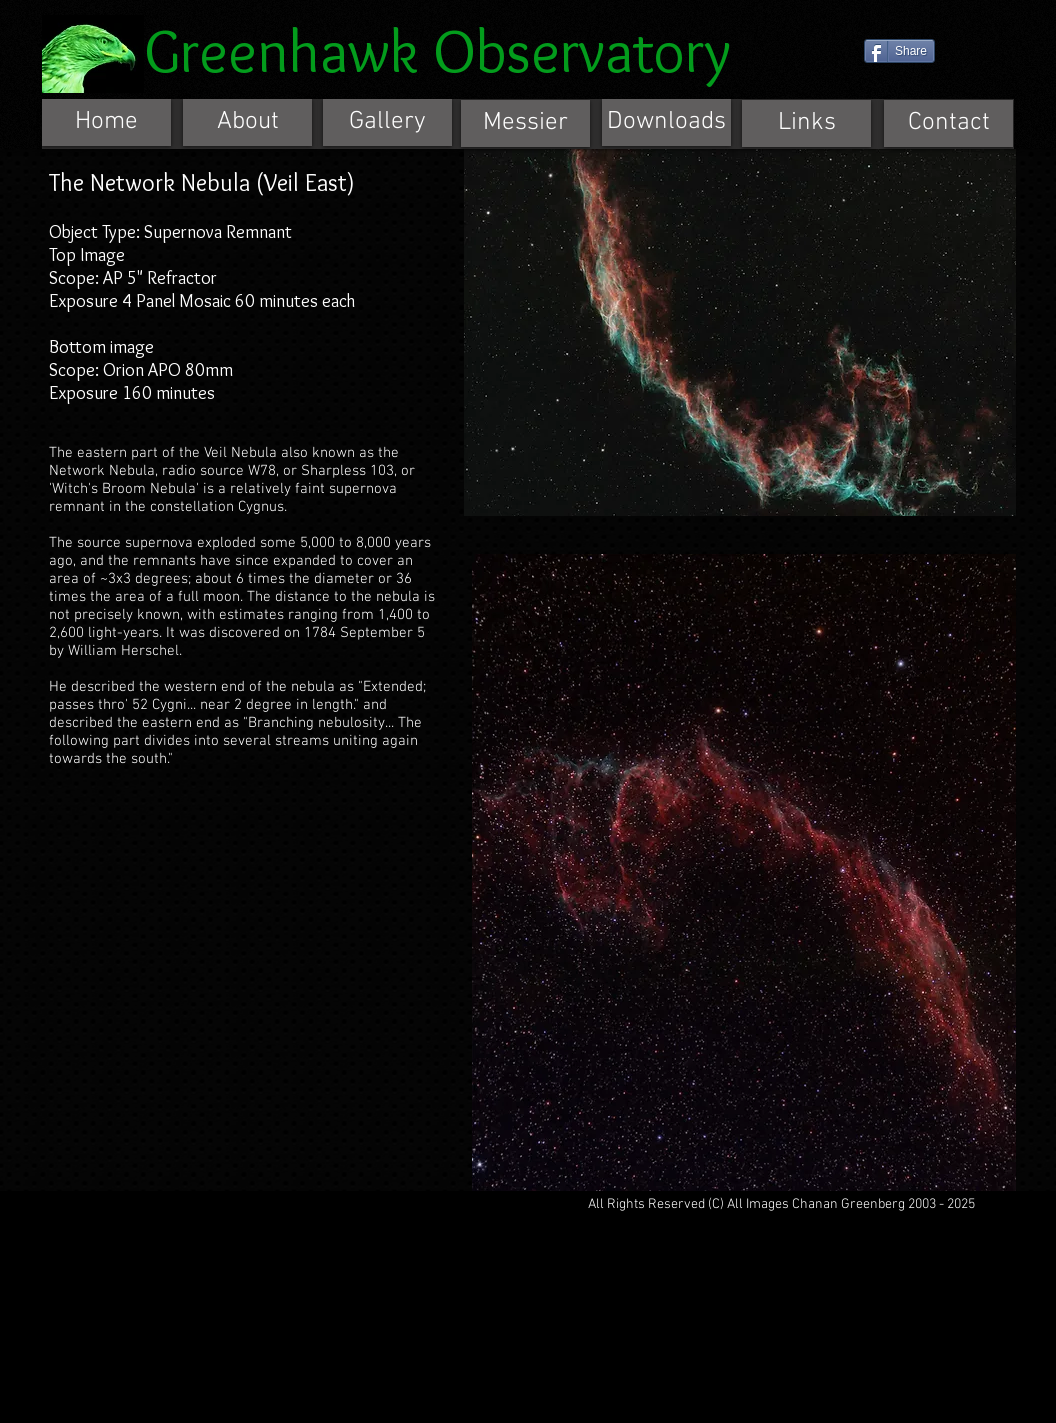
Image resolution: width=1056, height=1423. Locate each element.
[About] (247, 122)
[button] (740, 332)
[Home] (106, 122)
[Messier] (525, 123)
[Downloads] (666, 122)
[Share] (899, 51)
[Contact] (948, 123)
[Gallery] (387, 122)
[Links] (806, 123)
